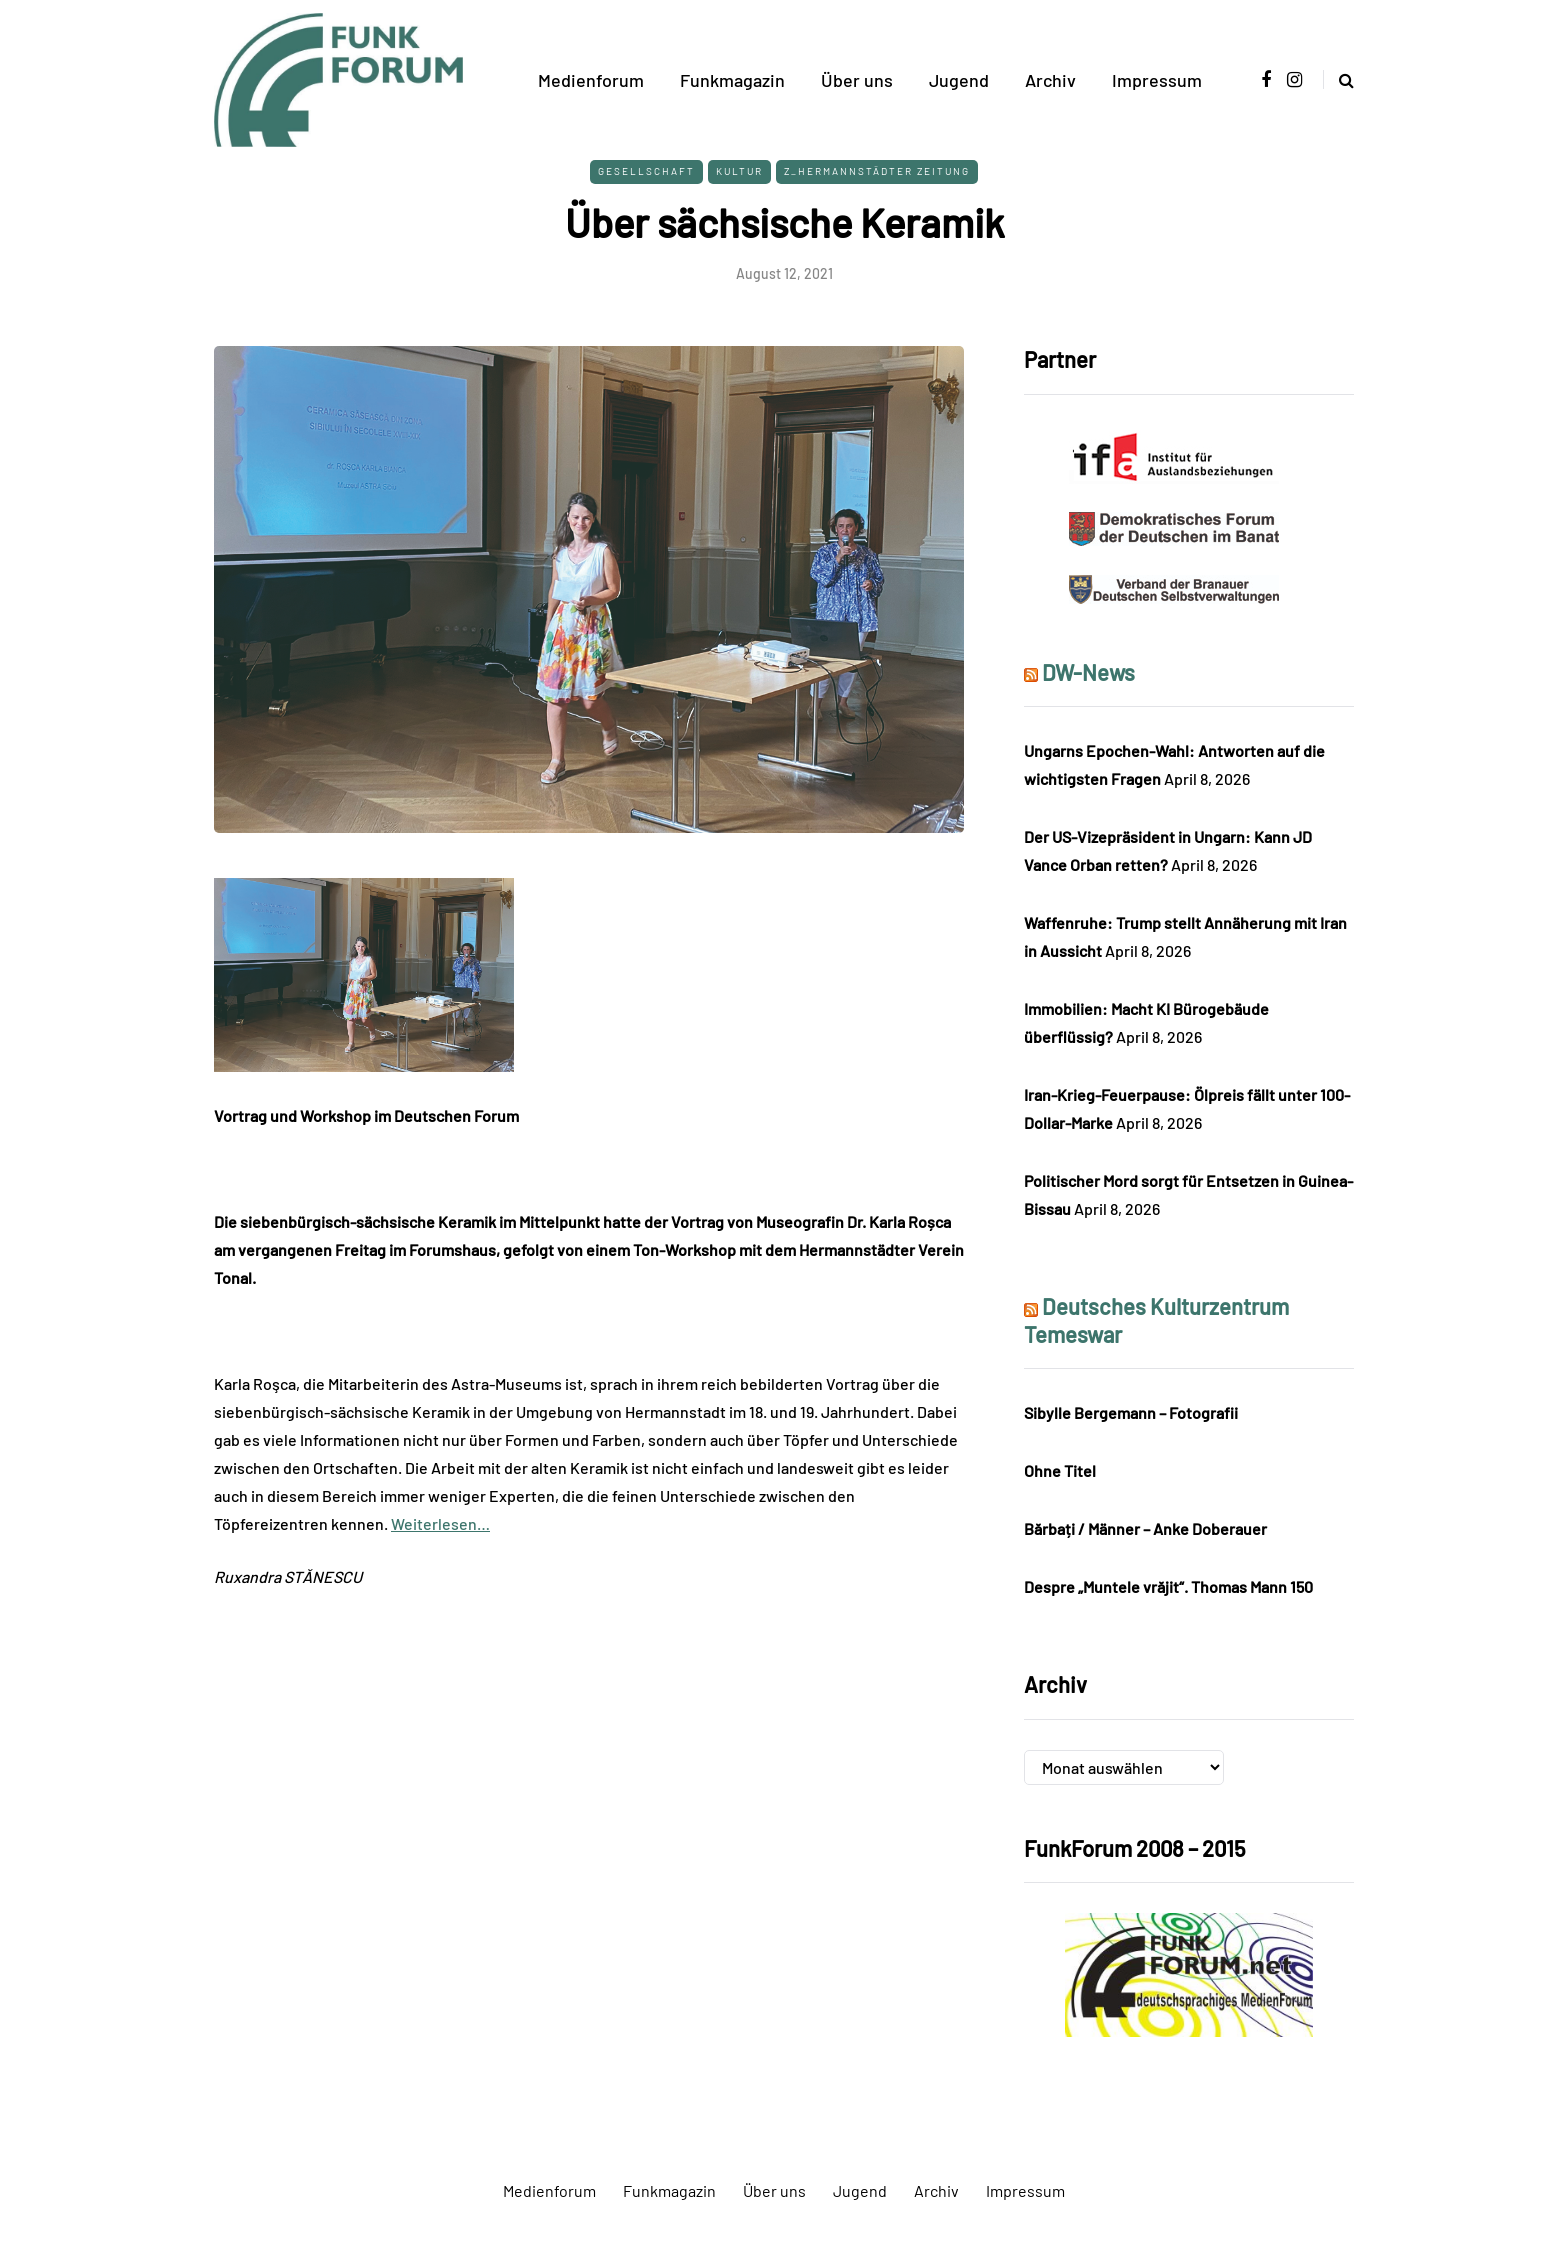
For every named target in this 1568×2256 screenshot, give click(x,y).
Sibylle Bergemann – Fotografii (1131, 1412)
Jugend (959, 80)
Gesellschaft (646, 171)
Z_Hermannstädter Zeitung (877, 171)
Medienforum (591, 80)
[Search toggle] (1338, 79)
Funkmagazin (732, 80)
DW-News (1088, 672)
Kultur (739, 171)
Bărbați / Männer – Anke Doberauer (1145, 1528)
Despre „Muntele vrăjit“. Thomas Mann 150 (1168, 1586)
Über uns (857, 80)
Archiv (1050, 80)
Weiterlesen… (440, 1523)
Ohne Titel (1060, 1470)
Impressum (1157, 80)
